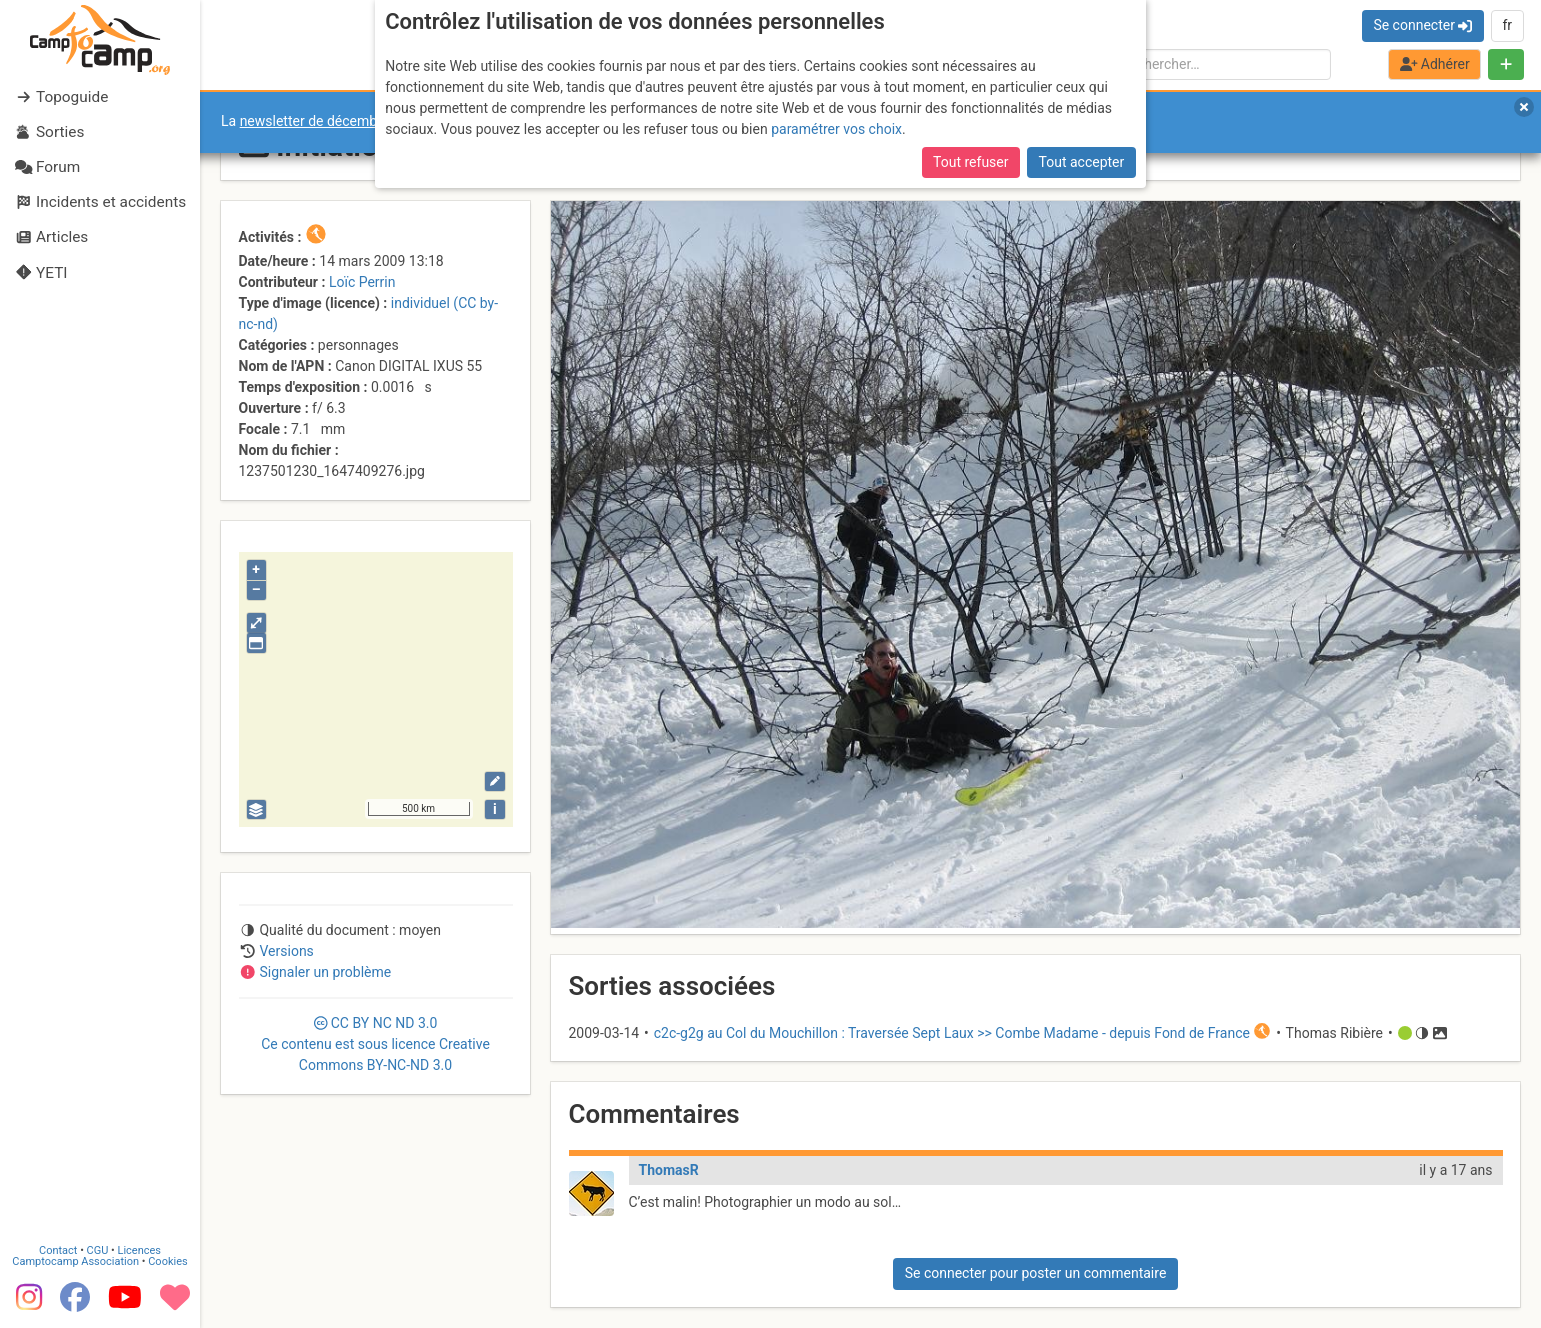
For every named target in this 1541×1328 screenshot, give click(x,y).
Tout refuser (970, 162)
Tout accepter (1082, 162)
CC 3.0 (375, 1044)
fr (1507, 25)
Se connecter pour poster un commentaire (1036, 1273)
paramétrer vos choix (836, 129)
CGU (98, 1249)
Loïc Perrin (362, 282)
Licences (139, 1249)
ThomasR (669, 1170)
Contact (58, 1249)
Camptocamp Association (75, 1260)
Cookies (167, 1260)
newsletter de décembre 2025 (332, 121)
